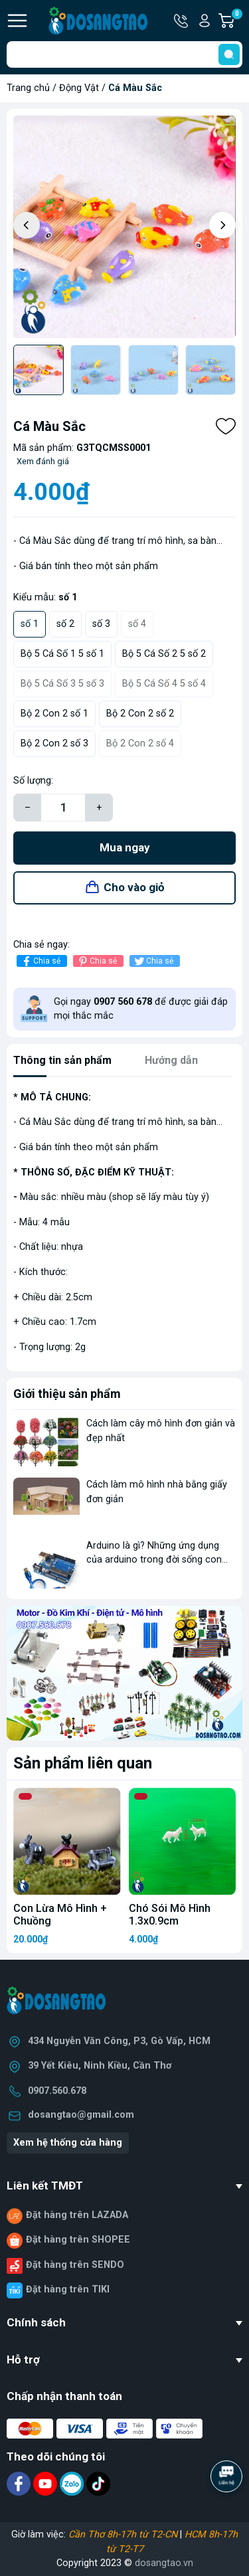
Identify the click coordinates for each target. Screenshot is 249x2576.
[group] (124, 227)
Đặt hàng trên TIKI (68, 2289)
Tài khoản (204, 21)
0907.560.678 (57, 2091)
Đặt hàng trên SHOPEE (78, 2239)
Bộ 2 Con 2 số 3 (54, 743)
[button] (222, 225)
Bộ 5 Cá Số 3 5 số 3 (62, 683)
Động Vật (79, 88)
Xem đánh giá (43, 461)
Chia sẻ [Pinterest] (96, 961)
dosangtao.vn (164, 2563)
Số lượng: (33, 780)
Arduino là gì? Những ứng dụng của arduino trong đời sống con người (154, 1560)
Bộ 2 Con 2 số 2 (140, 713)
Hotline (182, 21)
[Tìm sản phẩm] (124, 54)
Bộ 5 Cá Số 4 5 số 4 (164, 683)
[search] (229, 54)
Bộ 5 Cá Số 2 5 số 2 (164, 653)
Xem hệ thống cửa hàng (67, 2142)
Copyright (78, 2563)
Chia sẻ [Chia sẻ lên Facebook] (40, 961)
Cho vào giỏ (134, 887)
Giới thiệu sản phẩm (67, 1394)
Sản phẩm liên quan (82, 1763)
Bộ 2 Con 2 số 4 (140, 743)
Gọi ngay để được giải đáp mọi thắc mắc (141, 1009)
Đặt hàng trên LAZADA (77, 2215)
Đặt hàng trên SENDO (75, 2265)
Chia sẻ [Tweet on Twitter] (153, 961)
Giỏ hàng (236, 21)
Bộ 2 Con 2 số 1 (54, 713)
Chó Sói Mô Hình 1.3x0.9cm (169, 1914)
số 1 (30, 624)
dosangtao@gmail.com (81, 2114)
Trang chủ (28, 88)
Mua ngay (125, 847)
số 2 (65, 624)
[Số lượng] (63, 807)
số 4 (137, 624)
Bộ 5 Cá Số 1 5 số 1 (62, 653)
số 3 (101, 624)
